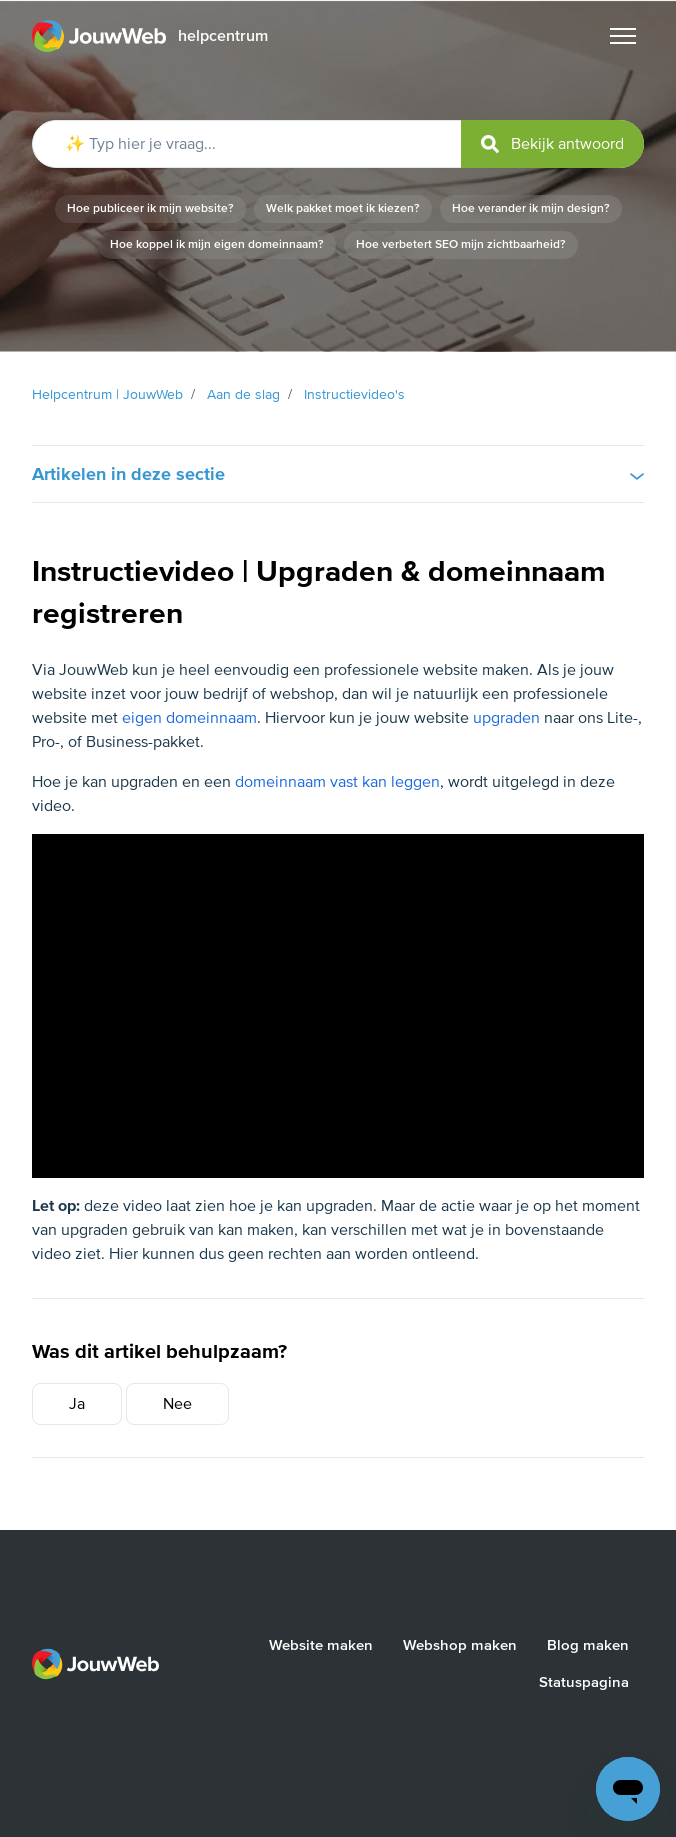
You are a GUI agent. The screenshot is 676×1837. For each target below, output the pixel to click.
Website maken (321, 1645)
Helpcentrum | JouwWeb (107, 394)
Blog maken (588, 1645)
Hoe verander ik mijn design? (531, 208)
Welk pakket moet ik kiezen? (343, 208)
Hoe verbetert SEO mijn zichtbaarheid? (461, 244)
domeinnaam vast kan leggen (337, 782)
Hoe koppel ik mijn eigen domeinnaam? (217, 244)
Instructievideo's (354, 394)
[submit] (552, 144)
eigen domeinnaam (189, 718)
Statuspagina (584, 1682)
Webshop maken (460, 1645)
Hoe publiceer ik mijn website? (150, 208)
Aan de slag (243, 394)
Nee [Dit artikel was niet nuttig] (177, 1404)
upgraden (506, 718)
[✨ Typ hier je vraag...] (338, 144)
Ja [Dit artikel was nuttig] (77, 1404)
